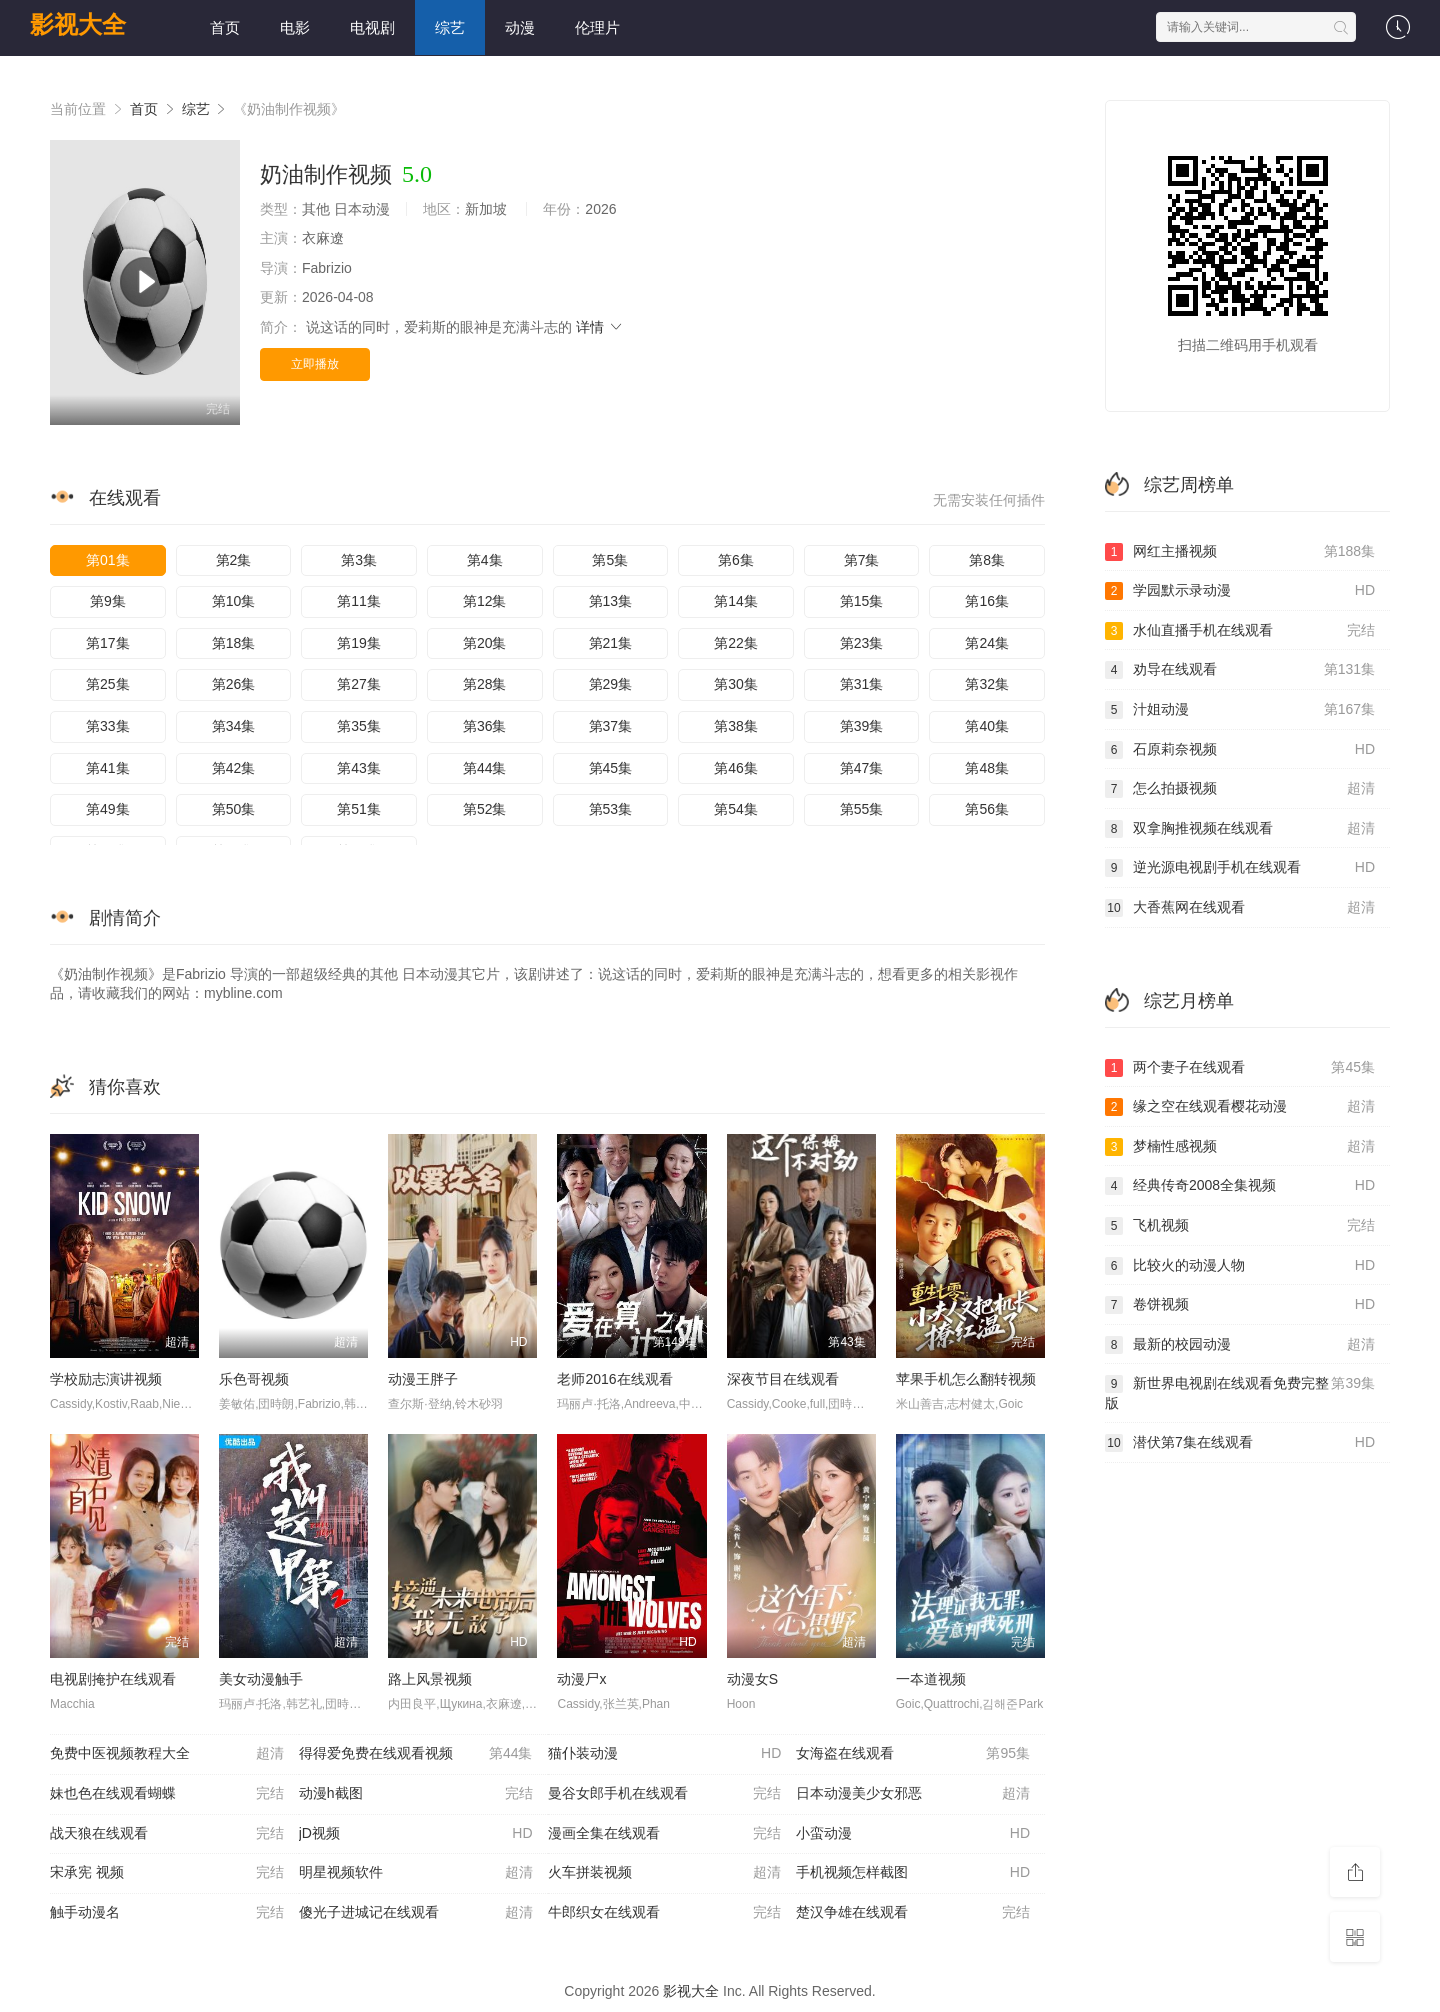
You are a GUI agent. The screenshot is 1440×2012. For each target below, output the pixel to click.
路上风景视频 (430, 1679)
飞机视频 (1240, 1226)
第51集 (359, 809)
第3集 (359, 560)
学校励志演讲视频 (106, 1379)
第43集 (359, 768)
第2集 (234, 560)
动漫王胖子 (423, 1379)
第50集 (234, 809)
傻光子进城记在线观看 (416, 1913)
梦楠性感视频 (1240, 1147)
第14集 (736, 601)
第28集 (485, 684)
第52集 (485, 809)
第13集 (611, 601)
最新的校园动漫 (1240, 1345)
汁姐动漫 (1240, 710)
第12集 (485, 601)
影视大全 (78, 24)
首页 (225, 27)
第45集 (611, 768)
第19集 (359, 643)
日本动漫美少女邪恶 (913, 1794)
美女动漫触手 (261, 1679)
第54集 (736, 809)
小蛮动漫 (913, 1834)
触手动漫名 (167, 1913)
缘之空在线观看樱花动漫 (1240, 1107)
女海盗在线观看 (913, 1754)
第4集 (485, 560)
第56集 (987, 809)
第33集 (108, 726)
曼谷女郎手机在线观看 (665, 1794)
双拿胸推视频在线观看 (1240, 829)
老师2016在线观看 (614, 1379)
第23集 (862, 643)
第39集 (862, 726)
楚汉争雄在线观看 (913, 1913)
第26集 (234, 684)
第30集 (736, 684)
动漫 (520, 27)
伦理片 (597, 27)
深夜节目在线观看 (783, 1379)
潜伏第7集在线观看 (1240, 1443)
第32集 (987, 684)
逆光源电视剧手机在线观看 (1240, 868)
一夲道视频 (931, 1679)
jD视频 (416, 1834)
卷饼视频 (1240, 1305)
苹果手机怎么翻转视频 (966, 1379)
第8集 (987, 560)
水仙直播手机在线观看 (1240, 631)
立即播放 (315, 364)
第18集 (234, 643)
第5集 (610, 560)
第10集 (234, 601)
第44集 (485, 768)
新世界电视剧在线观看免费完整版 (1240, 1392)
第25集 (108, 684)
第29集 (611, 684)
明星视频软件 (416, 1873)
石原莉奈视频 (1240, 750)
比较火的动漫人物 (1240, 1266)
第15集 (862, 601)
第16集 (987, 601)
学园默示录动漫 (1240, 591)
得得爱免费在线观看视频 (416, 1754)
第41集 (108, 768)
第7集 (862, 560)
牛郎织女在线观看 (665, 1913)
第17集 (108, 643)
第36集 (485, 726)
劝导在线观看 (1240, 670)
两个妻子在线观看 (1240, 1068)
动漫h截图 (416, 1794)
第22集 (736, 643)
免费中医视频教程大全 (167, 1754)
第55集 (862, 809)
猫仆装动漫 (665, 1754)
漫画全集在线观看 (665, 1834)
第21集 (611, 643)
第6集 (736, 560)
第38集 (736, 726)
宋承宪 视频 (167, 1873)
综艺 (450, 27)
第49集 (108, 809)
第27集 (359, 684)
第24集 (987, 643)
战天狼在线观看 (167, 1834)
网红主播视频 (1240, 552)
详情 (600, 327)
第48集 (987, 768)
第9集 (108, 601)
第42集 (234, 768)
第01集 (108, 560)
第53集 (611, 809)
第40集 (987, 726)
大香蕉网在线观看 (1240, 908)
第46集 (736, 768)
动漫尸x (581, 1679)
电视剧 (372, 27)
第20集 (485, 643)
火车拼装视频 (665, 1873)
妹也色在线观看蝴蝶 (167, 1794)
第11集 (359, 601)
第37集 (611, 726)
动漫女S (752, 1679)
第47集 (862, 768)
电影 (295, 27)
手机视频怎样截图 (913, 1873)
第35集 (359, 726)
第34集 (234, 726)
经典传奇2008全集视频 (1240, 1186)
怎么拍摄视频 (1240, 789)
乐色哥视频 (254, 1379)
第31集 (862, 684)
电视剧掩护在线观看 (113, 1679)
